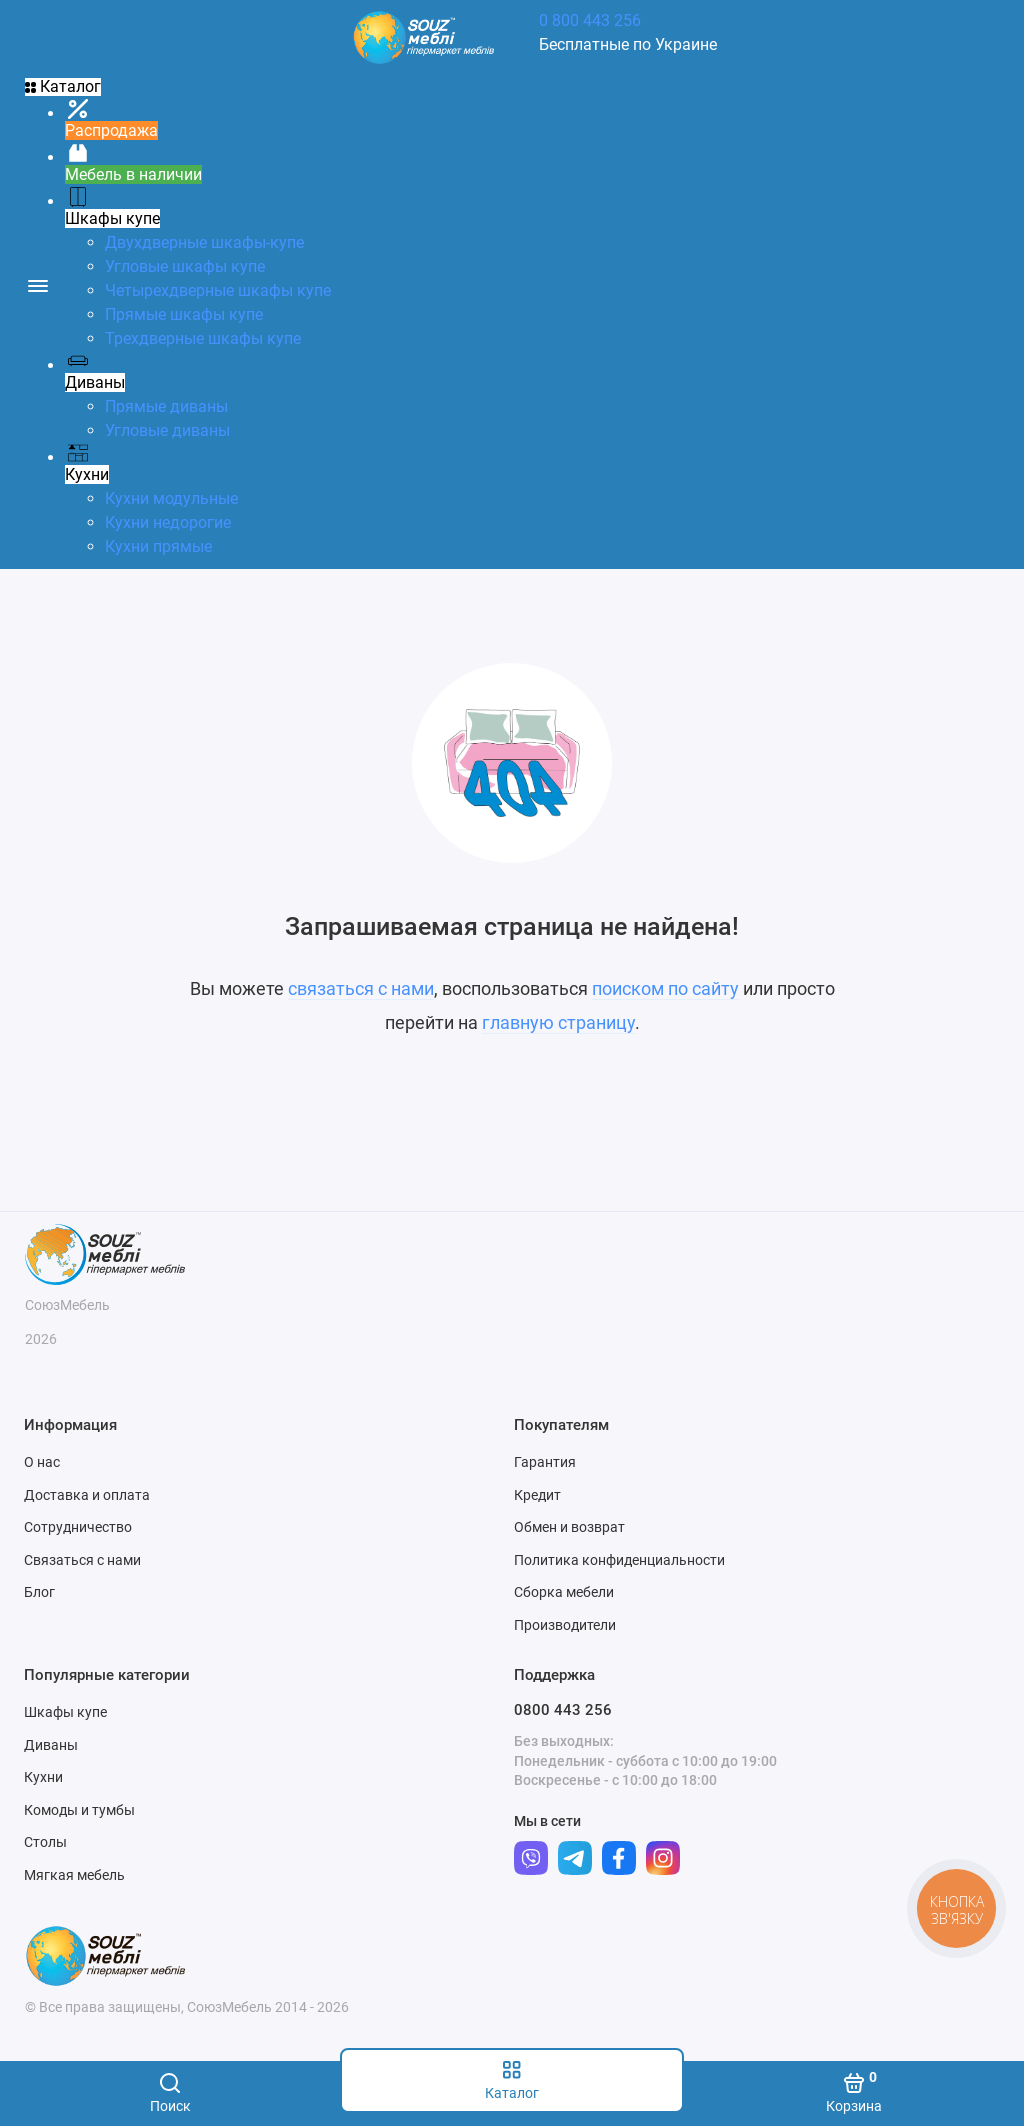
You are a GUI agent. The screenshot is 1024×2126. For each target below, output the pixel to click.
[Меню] (37, 284)
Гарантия (545, 1462)
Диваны (51, 1745)
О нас (42, 1462)
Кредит (537, 1495)
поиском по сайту (665, 988)
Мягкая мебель (74, 1875)
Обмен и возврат (569, 1527)
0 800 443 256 (590, 20)
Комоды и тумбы (79, 1810)
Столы (45, 1842)
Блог (39, 1592)
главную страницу (558, 1022)
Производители (565, 1625)
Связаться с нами (82, 1560)
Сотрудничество (78, 1527)
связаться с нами (361, 988)
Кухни (43, 1777)
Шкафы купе (65, 1712)
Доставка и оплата (87, 1495)
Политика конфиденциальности (619, 1560)
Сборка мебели (564, 1592)
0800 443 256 (563, 1710)
